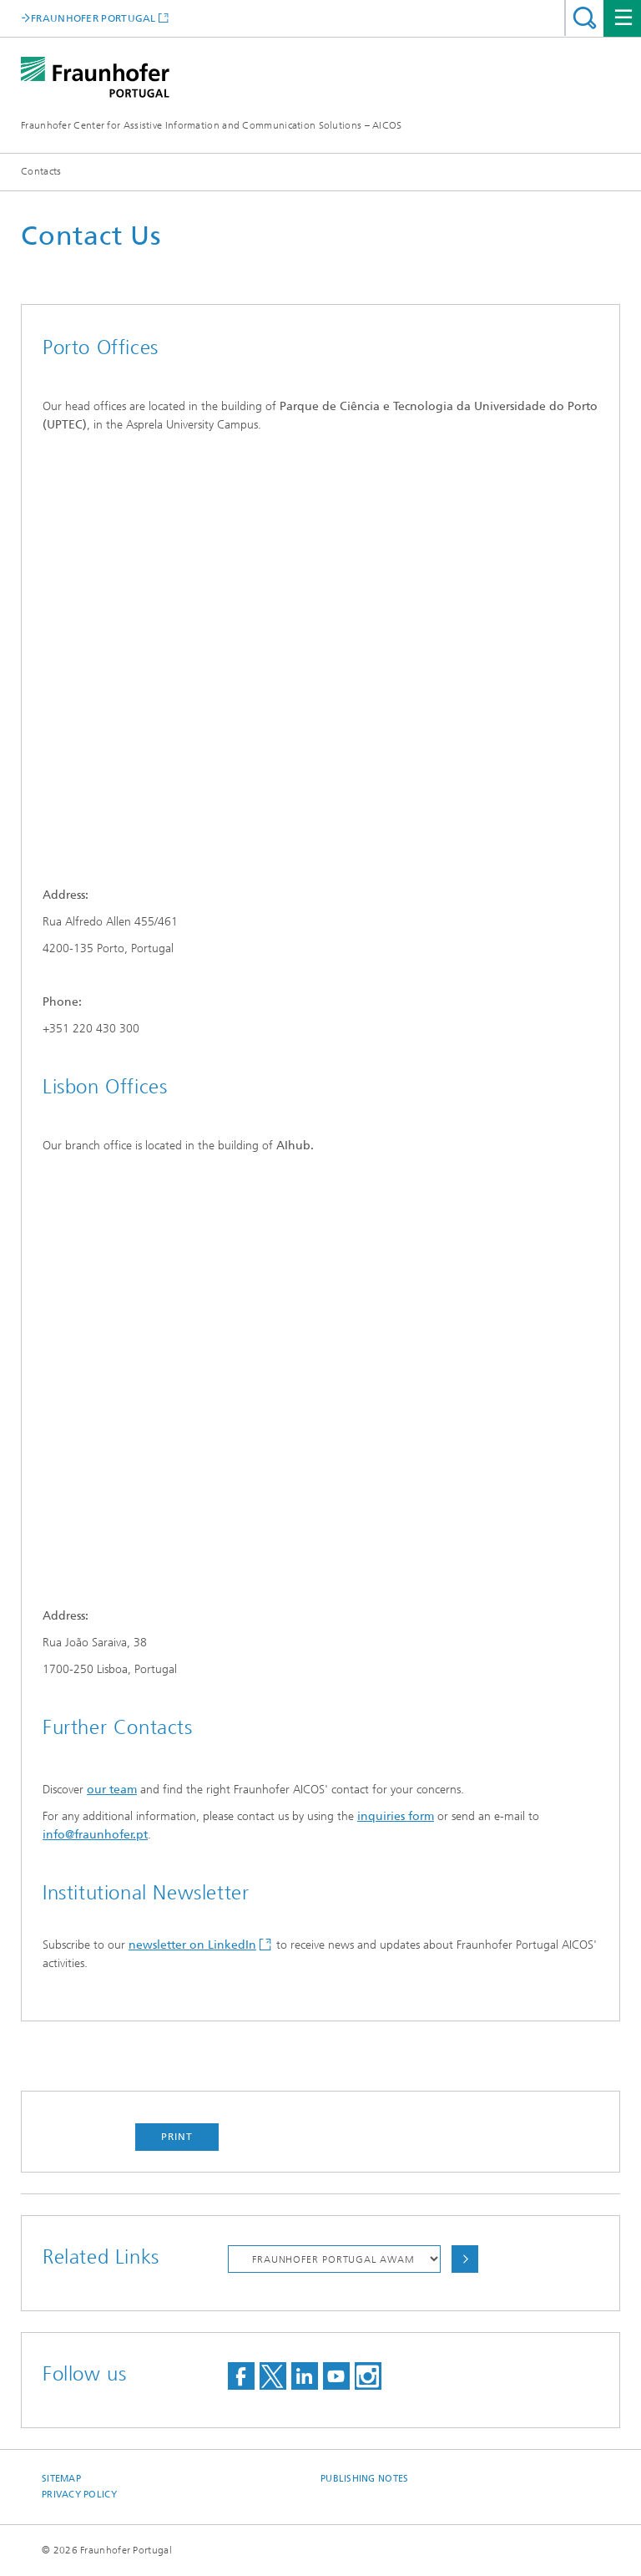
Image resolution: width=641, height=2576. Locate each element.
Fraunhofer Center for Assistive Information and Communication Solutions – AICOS (211, 125)
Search (584, 18)
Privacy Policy (79, 2494)
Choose (465, 2259)
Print (177, 2136)
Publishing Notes (364, 2478)
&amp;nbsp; (293, 657)
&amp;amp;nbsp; (293, 1378)
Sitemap (61, 2478)
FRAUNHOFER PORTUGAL (93, 18)
